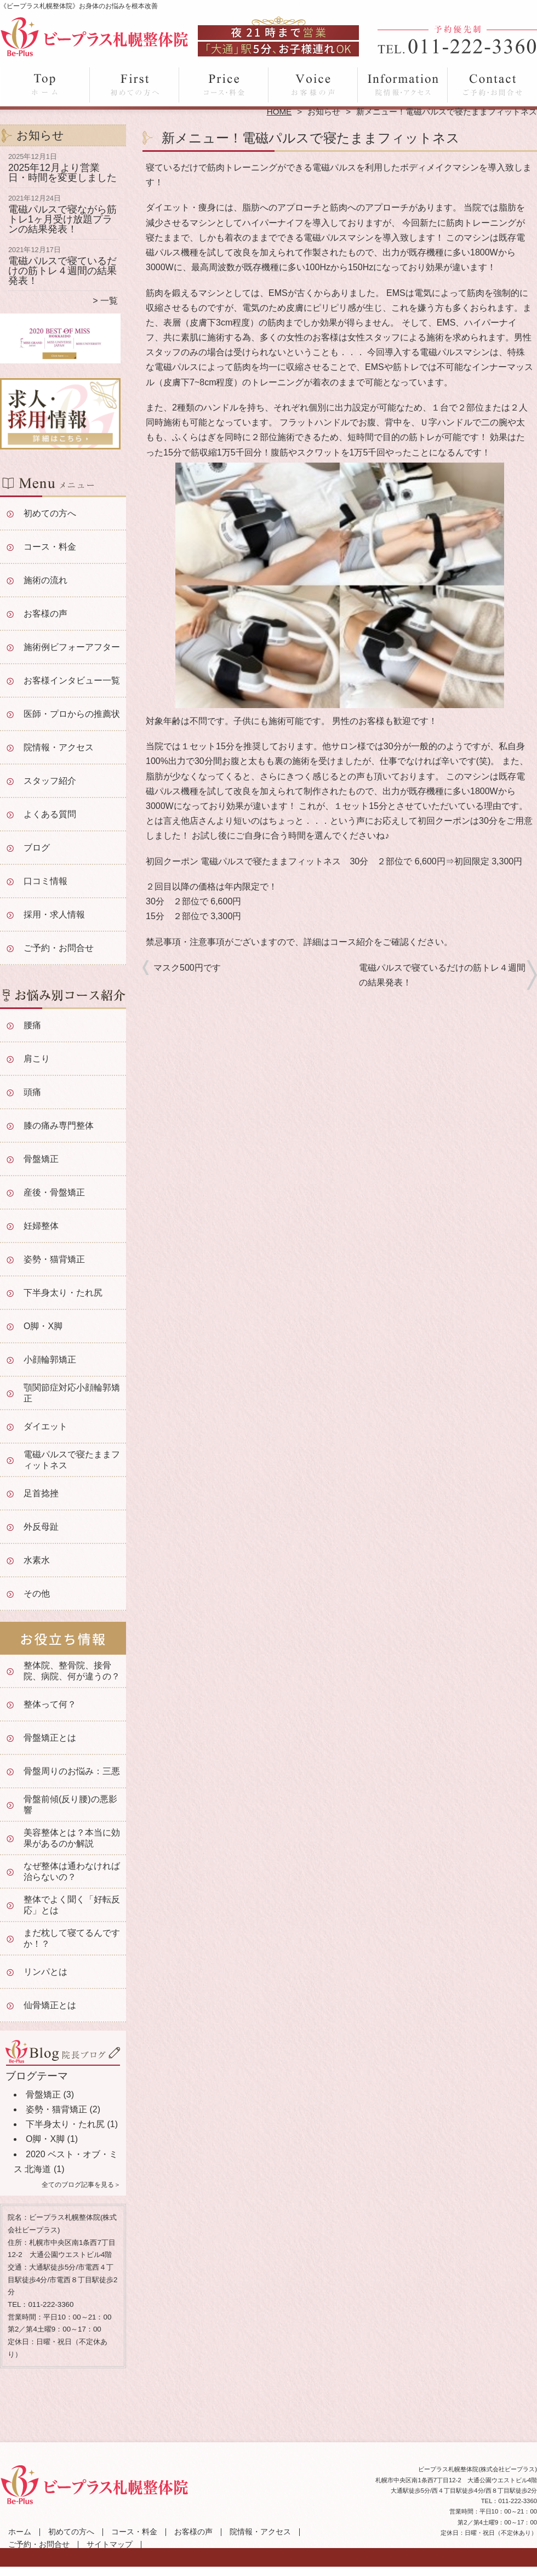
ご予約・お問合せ (492, 85)
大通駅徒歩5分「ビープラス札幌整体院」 (267, 2571)
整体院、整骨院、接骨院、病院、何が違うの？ (72, 1671)
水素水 (37, 1560)
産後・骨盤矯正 (54, 1192)
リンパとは (45, 1971)
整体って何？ (50, 1704)
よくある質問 (50, 814)
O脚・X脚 (43, 1326)
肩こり (37, 1058)
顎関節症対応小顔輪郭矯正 (72, 1393)
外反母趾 (41, 1526)
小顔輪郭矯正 (50, 1359)
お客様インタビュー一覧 (72, 680)
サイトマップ (110, 2544)
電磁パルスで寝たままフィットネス (72, 1460)
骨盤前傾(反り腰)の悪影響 (70, 1804)
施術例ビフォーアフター (72, 647)
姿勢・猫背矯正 (54, 1259)
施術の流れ (45, 580)
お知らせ (323, 111)
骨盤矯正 (41, 1159)
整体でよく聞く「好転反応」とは (72, 1905)
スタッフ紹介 (50, 780)
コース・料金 (223, 85)
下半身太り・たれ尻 (63, 1292)
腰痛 (32, 1025)
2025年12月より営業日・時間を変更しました (62, 172)
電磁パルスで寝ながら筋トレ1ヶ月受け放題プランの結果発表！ (62, 219)
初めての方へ (134, 85)
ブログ (37, 847)
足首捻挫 (41, 1493)
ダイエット (45, 1426)
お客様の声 (313, 85)
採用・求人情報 (54, 914)
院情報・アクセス (402, 85)
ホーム (45, 85)
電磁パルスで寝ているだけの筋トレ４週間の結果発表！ (62, 270)
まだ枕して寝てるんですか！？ (72, 1938)
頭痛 (32, 1092)
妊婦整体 (41, 1225)
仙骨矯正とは (50, 2005)
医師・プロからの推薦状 (72, 714)
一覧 (109, 300)
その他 (37, 1593)
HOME (279, 111)
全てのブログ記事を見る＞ (81, 2185)
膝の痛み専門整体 (59, 1125)
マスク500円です (187, 967)
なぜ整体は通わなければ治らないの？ (72, 1871)
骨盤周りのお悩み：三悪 (72, 1771)
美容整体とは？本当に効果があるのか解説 (72, 1838)
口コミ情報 (45, 881)
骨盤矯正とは (50, 1737)
